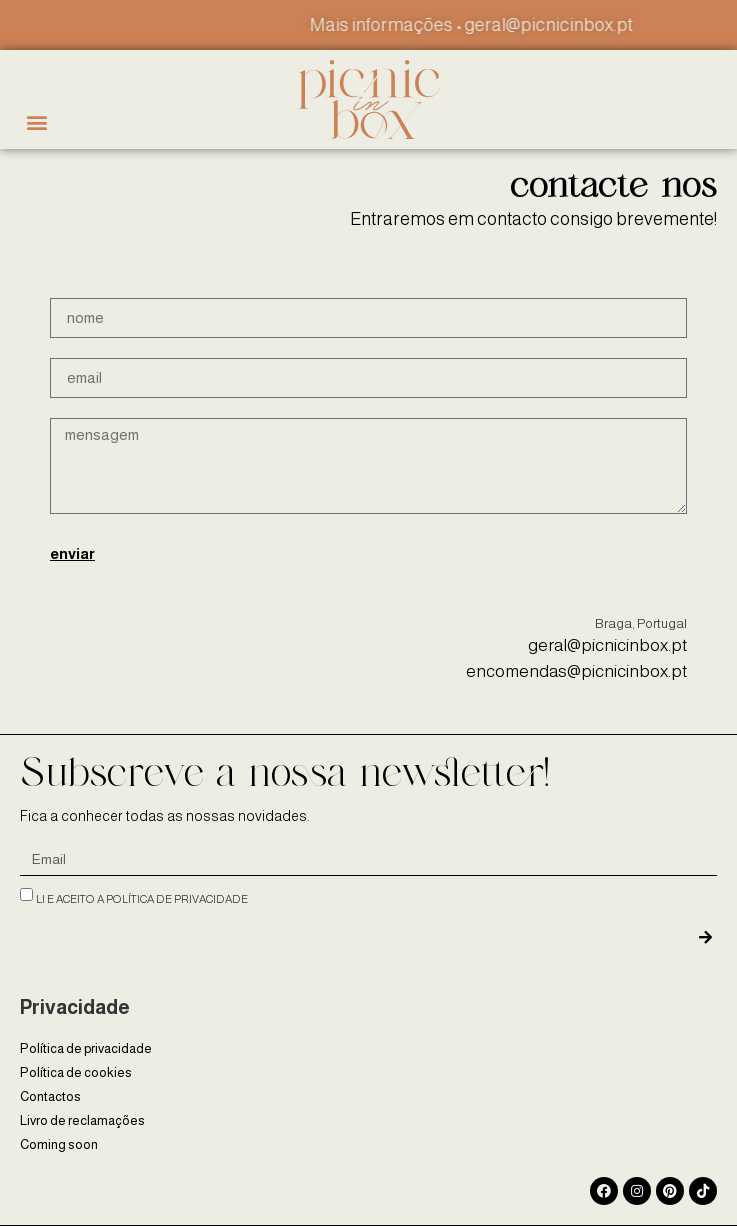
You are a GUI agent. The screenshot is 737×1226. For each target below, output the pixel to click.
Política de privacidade (86, 1048)
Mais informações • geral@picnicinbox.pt (491, 25)
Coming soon (59, 1144)
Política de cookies (76, 1072)
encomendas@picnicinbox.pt (576, 671)
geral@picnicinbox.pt (607, 645)
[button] (36, 122)
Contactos (50, 1096)
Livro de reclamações (82, 1120)
